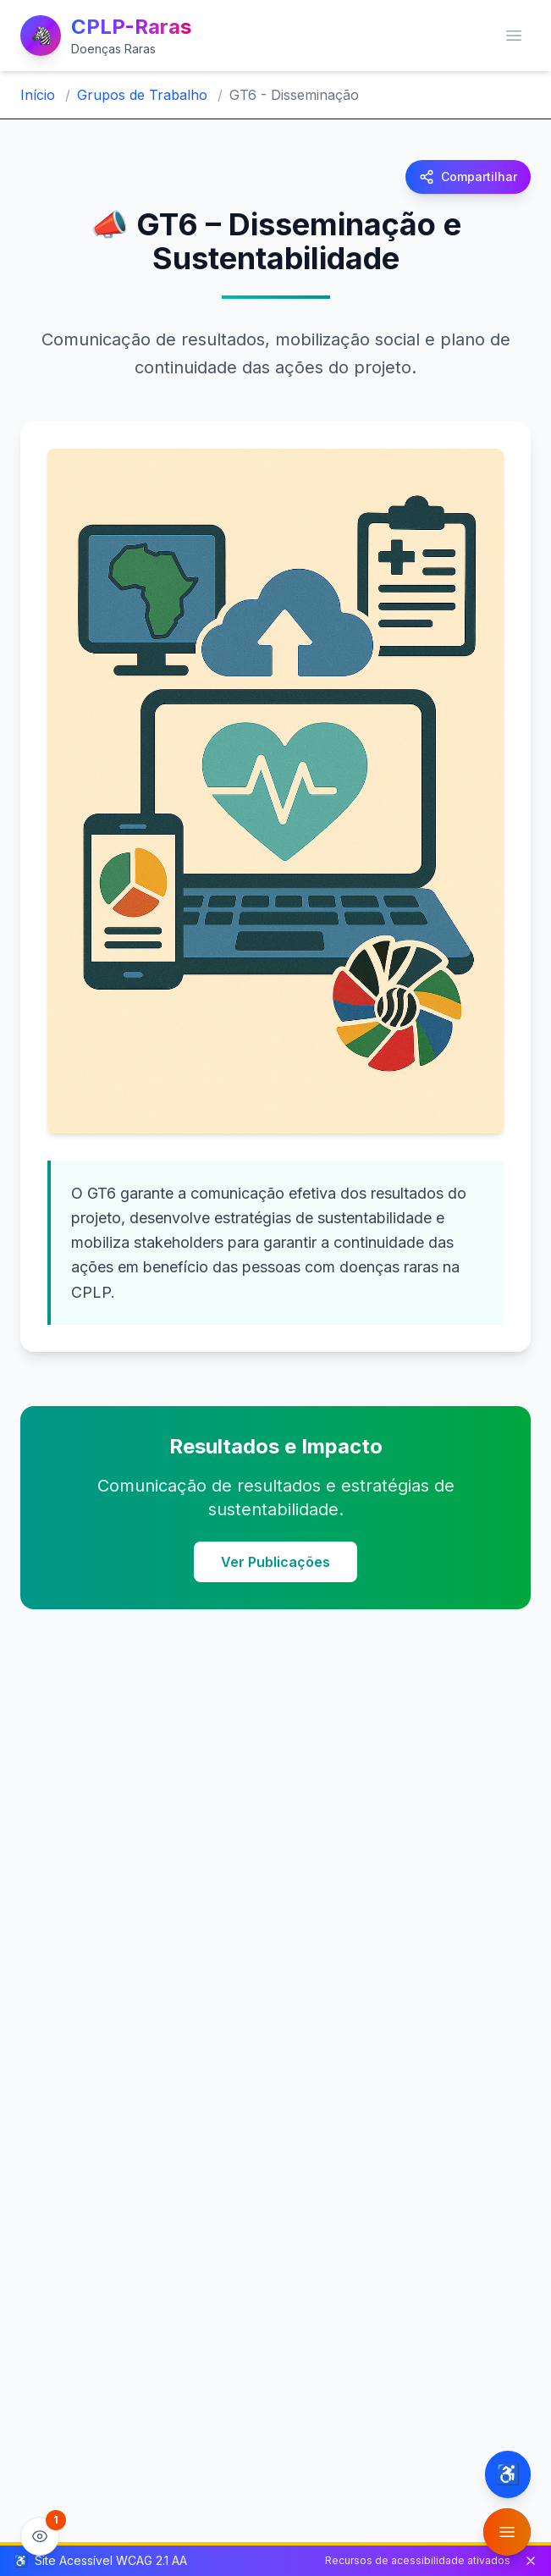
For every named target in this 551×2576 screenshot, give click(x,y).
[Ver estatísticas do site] (39, 2536)
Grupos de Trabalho (142, 94)
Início (37, 94)
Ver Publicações (275, 1561)
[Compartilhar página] (468, 177)
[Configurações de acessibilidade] (508, 2474)
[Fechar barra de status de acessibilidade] (530, 2561)
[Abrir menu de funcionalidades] (507, 2532)
